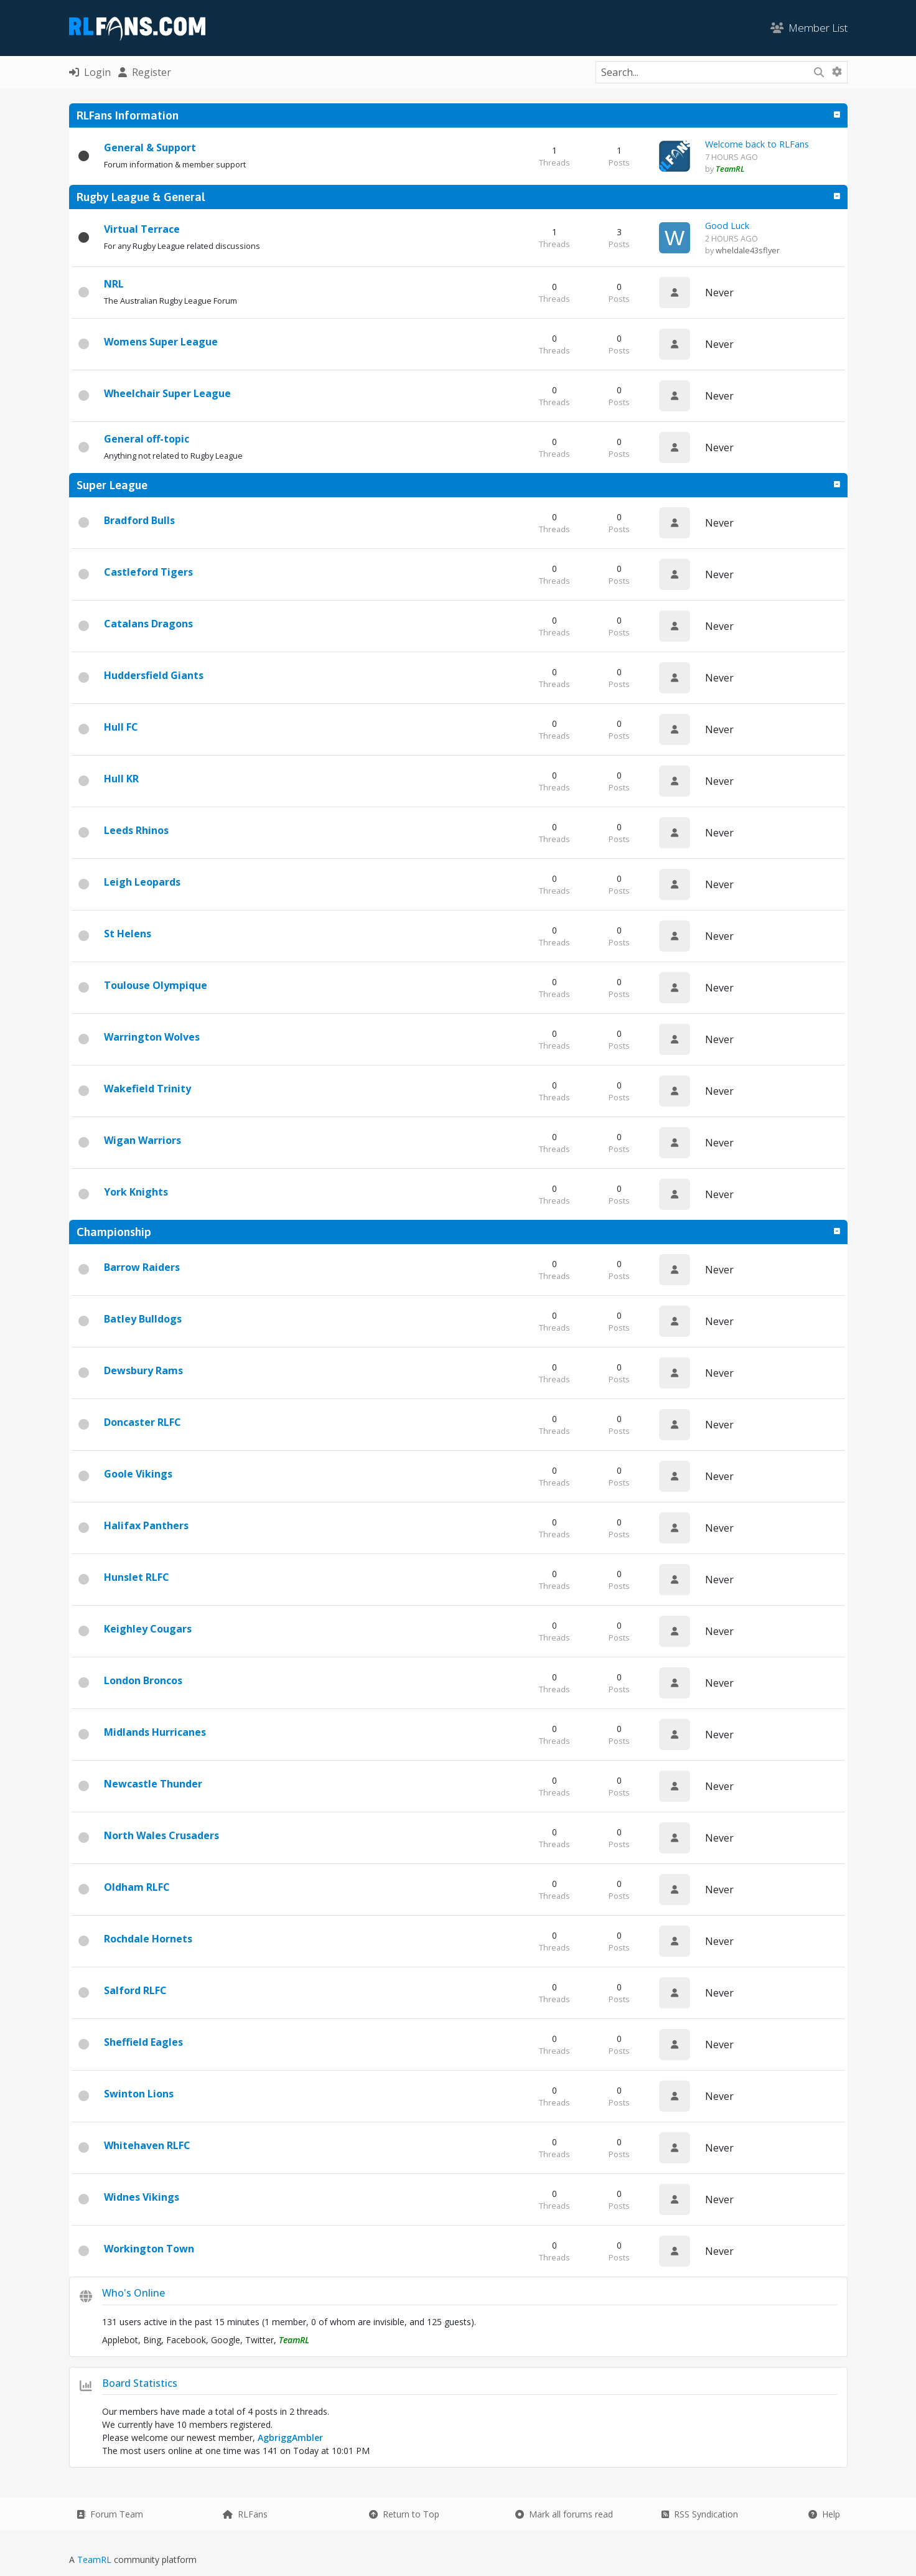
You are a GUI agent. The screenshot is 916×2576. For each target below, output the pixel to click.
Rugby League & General (141, 197)
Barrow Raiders (142, 1267)
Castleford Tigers (148, 572)
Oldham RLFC (137, 1887)
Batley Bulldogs (143, 1319)
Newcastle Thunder (153, 1784)
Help (824, 2514)
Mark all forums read (564, 2514)
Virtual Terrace (142, 229)
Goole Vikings (138, 1474)
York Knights (136, 1192)
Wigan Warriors (142, 1140)
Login (90, 72)
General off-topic (146, 439)
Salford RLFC (135, 1990)
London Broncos (143, 1680)
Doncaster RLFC (142, 1422)
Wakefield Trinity (147, 1088)
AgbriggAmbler (290, 2437)
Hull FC (121, 727)
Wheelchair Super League (167, 393)
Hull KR (121, 778)
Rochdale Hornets (148, 1939)
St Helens (127, 933)
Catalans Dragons (148, 623)
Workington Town (149, 2248)
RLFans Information (128, 115)
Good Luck (727, 226)
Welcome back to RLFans (757, 144)
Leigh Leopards (142, 882)
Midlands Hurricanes (155, 1732)
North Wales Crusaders (161, 1835)
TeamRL (95, 2559)
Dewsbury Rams (143, 1370)
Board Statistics (139, 2383)
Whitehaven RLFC (147, 2145)
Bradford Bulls (139, 520)
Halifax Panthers (146, 1525)
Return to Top (404, 2514)
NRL (114, 284)
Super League (112, 485)
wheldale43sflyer (748, 250)
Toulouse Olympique (155, 985)
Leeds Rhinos (136, 830)
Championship (114, 1232)
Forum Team (110, 2514)
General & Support (150, 147)
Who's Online (133, 2293)
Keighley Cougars (148, 1629)
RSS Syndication (699, 2514)
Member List (809, 28)
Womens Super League (161, 342)
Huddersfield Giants (153, 675)
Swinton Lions (139, 2094)
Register (144, 72)
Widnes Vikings (141, 2197)
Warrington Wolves (152, 1037)
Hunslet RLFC (136, 1577)
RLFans (245, 2514)
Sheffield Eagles (143, 2042)
